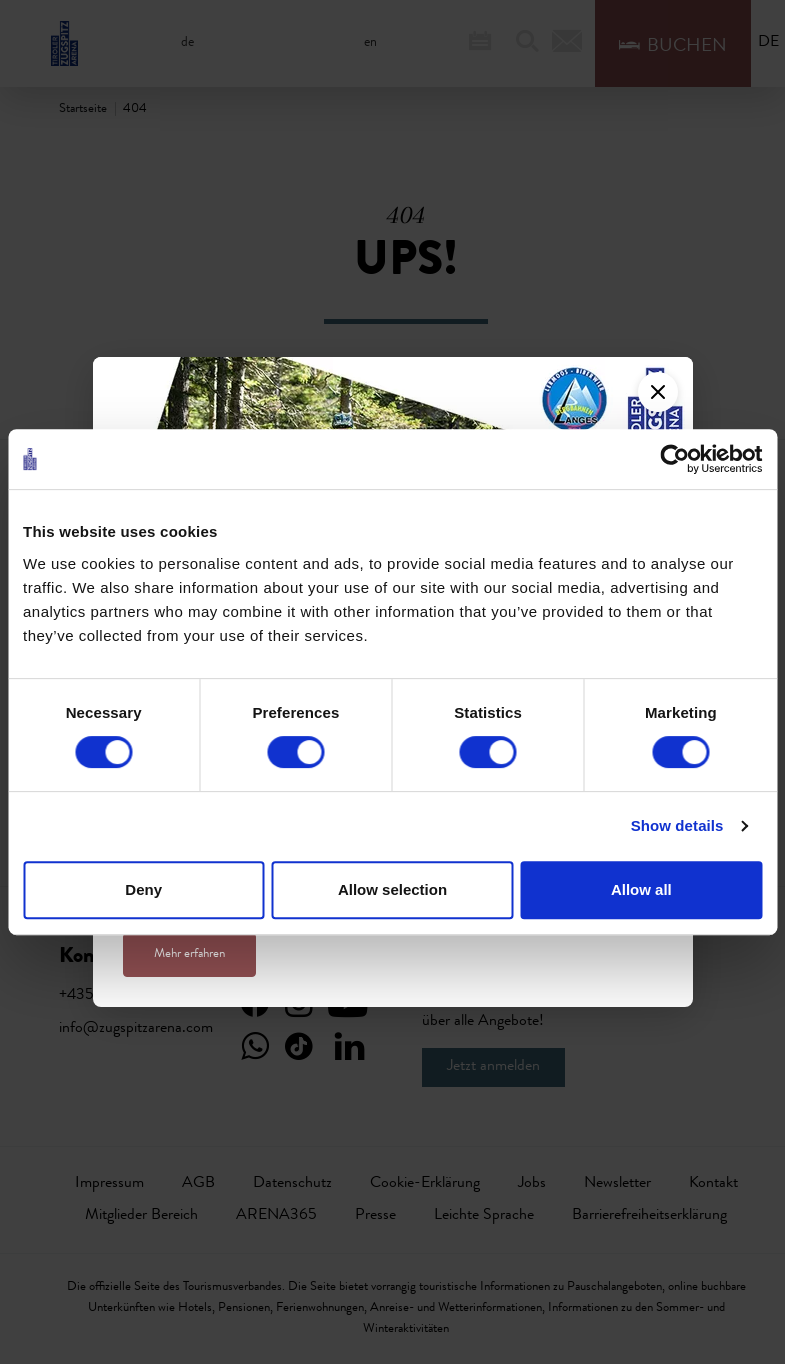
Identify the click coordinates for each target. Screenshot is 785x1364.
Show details (677, 825)
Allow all (641, 889)
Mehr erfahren (189, 954)
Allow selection (392, 889)
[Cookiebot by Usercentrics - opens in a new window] (674, 459)
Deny (143, 889)
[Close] (658, 392)
